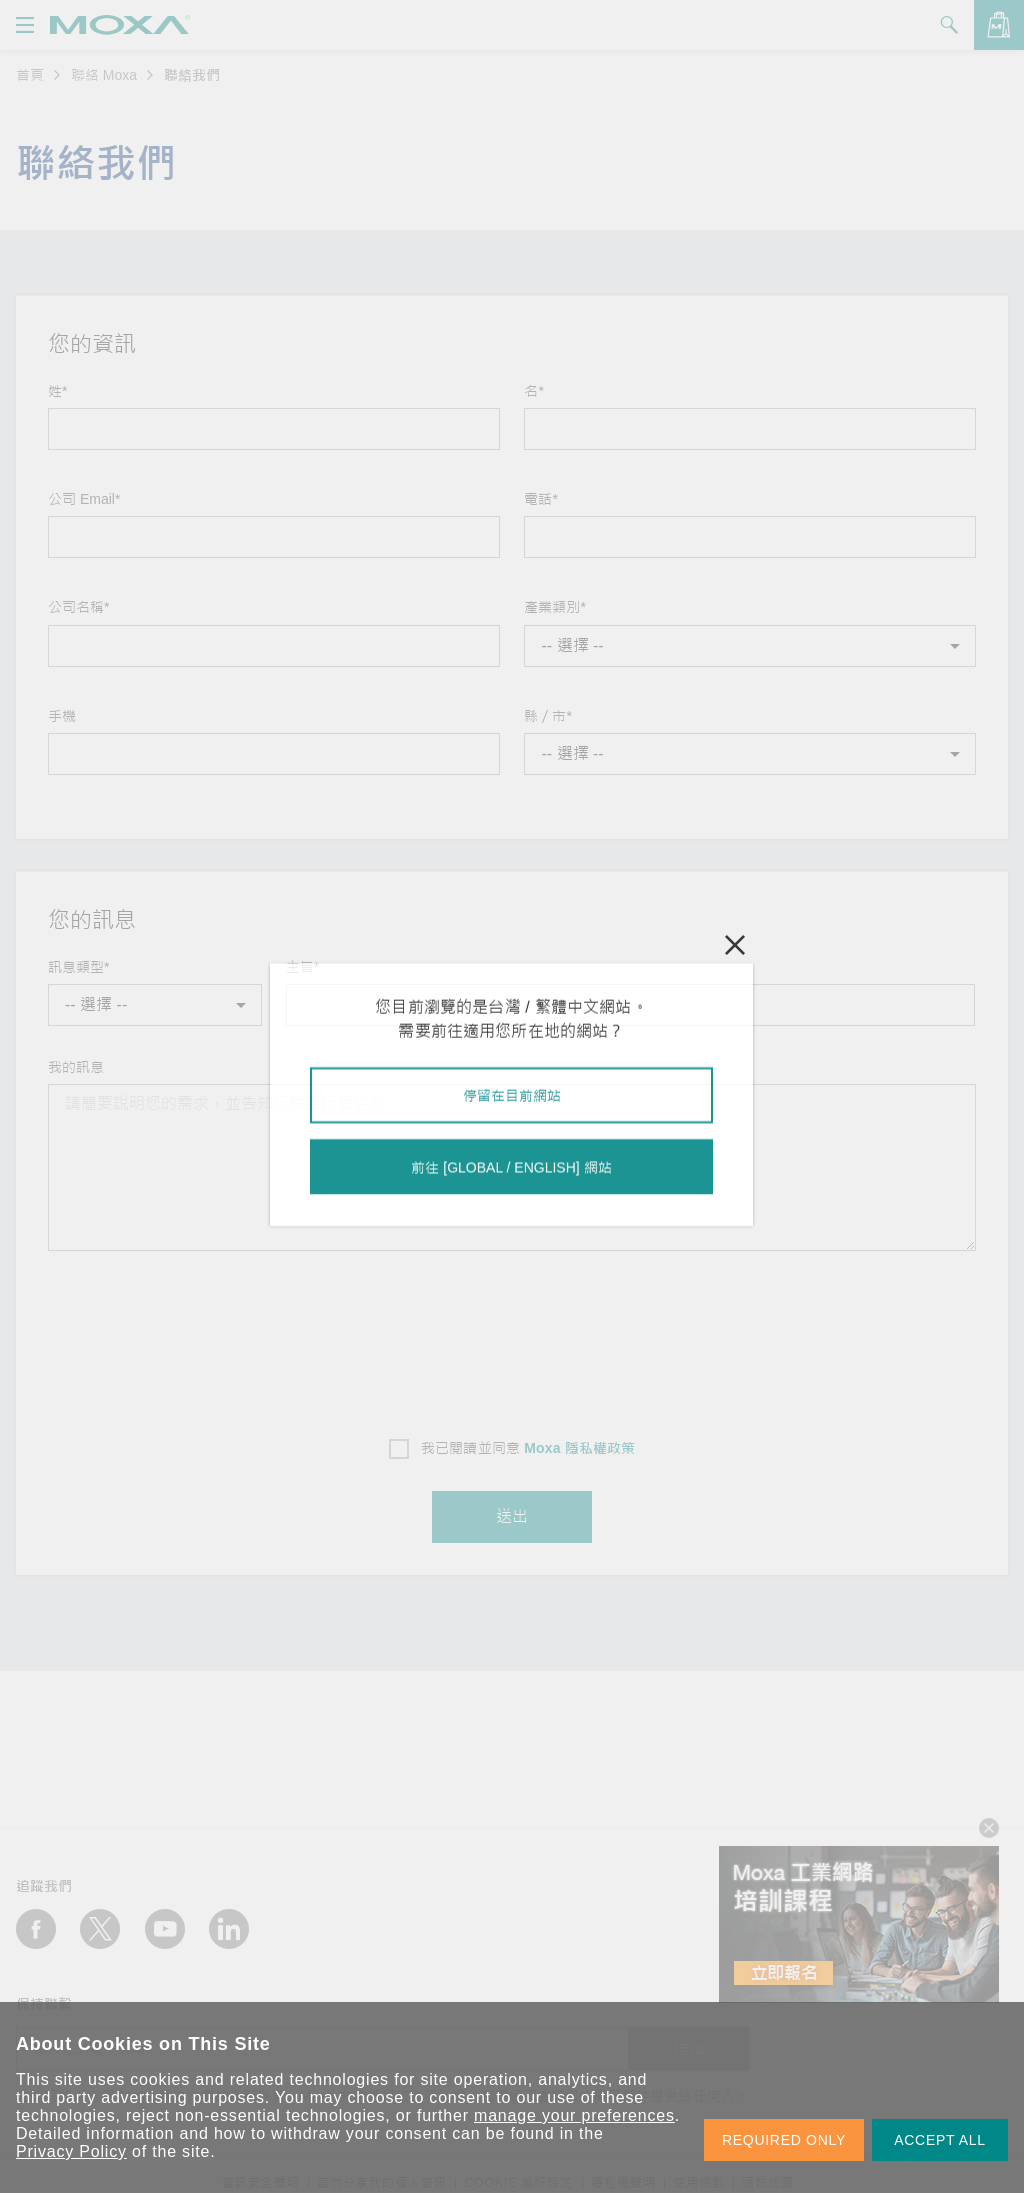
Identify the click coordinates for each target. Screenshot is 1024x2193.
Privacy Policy (71, 2151)
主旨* (302, 967)
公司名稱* (78, 607)
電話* (540, 499)
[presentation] (512, 1338)
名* (533, 391)
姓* (57, 391)
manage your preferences (574, 2115)
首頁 (30, 75)
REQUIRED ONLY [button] (784, 2140)
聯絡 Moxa (104, 75)
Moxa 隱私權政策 (579, 1448)
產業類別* (554, 607)
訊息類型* (78, 967)
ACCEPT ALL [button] (940, 2140)
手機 (62, 716)
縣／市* (547, 716)
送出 (512, 1516)
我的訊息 (76, 1067)
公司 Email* (84, 499)
